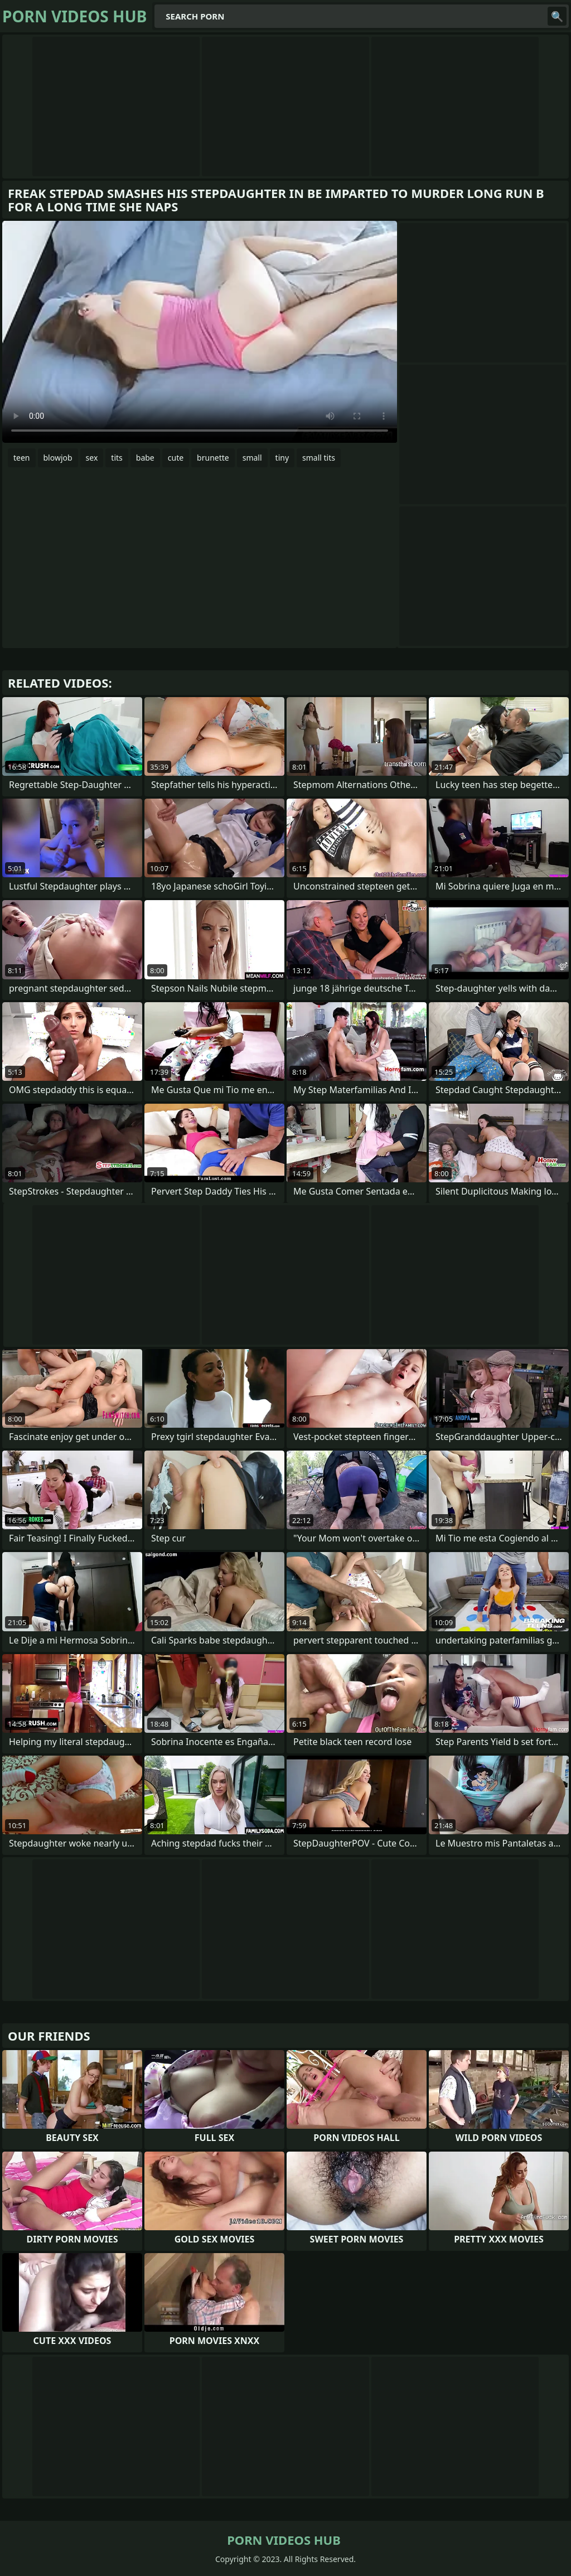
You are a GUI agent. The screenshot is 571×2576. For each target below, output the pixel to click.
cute (175, 457)
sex (92, 457)
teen (21, 457)
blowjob (57, 457)
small (252, 457)
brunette (213, 457)
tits (116, 457)
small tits (318, 457)
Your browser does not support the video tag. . (199, 332)
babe (145, 457)
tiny (282, 457)
